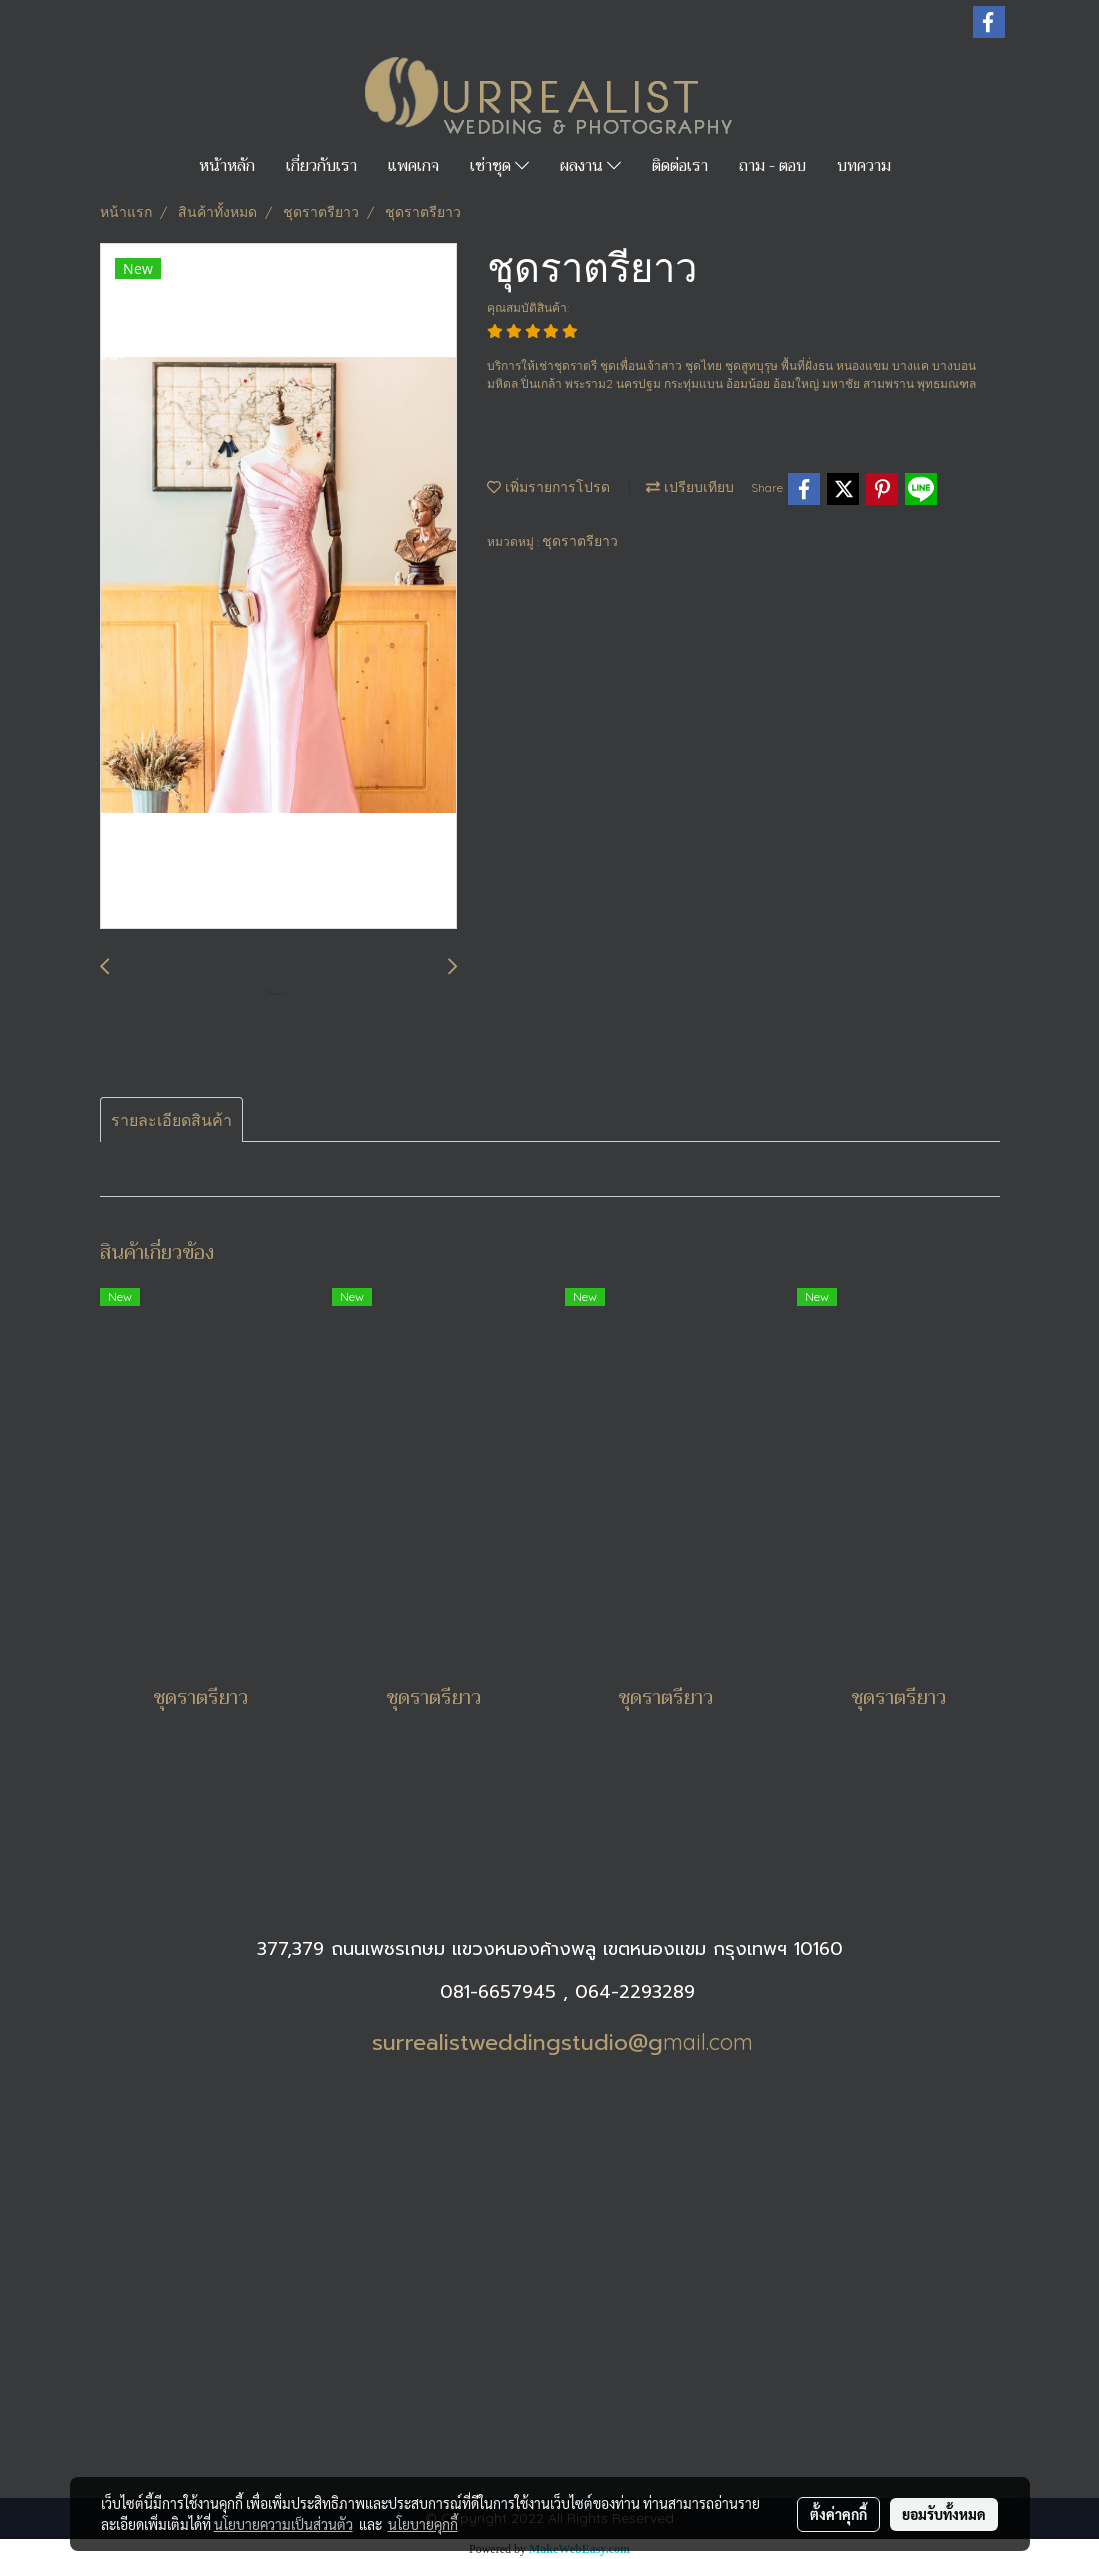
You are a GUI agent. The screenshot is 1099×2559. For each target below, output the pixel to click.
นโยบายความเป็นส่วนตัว (283, 2524)
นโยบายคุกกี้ (423, 2524)
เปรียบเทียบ (690, 487)
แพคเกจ (413, 166)
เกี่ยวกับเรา (321, 166)
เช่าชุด (499, 166)
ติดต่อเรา (680, 166)
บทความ (864, 166)
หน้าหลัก (227, 166)
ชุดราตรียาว (580, 541)
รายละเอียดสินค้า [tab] (171, 1120)
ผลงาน (590, 166)
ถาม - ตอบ (772, 166)
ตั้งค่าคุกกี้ (838, 2514)
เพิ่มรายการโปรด (548, 487)
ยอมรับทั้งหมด (944, 2514)
